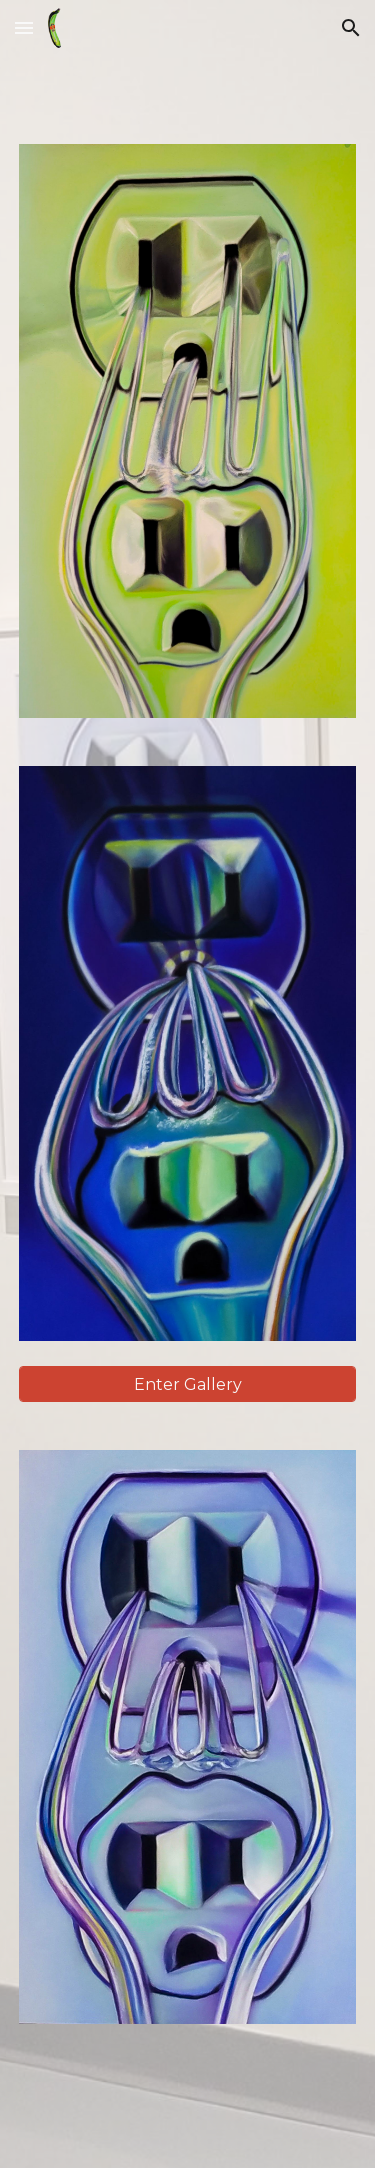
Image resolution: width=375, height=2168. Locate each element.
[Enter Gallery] (188, 1384)
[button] (24, 27)
